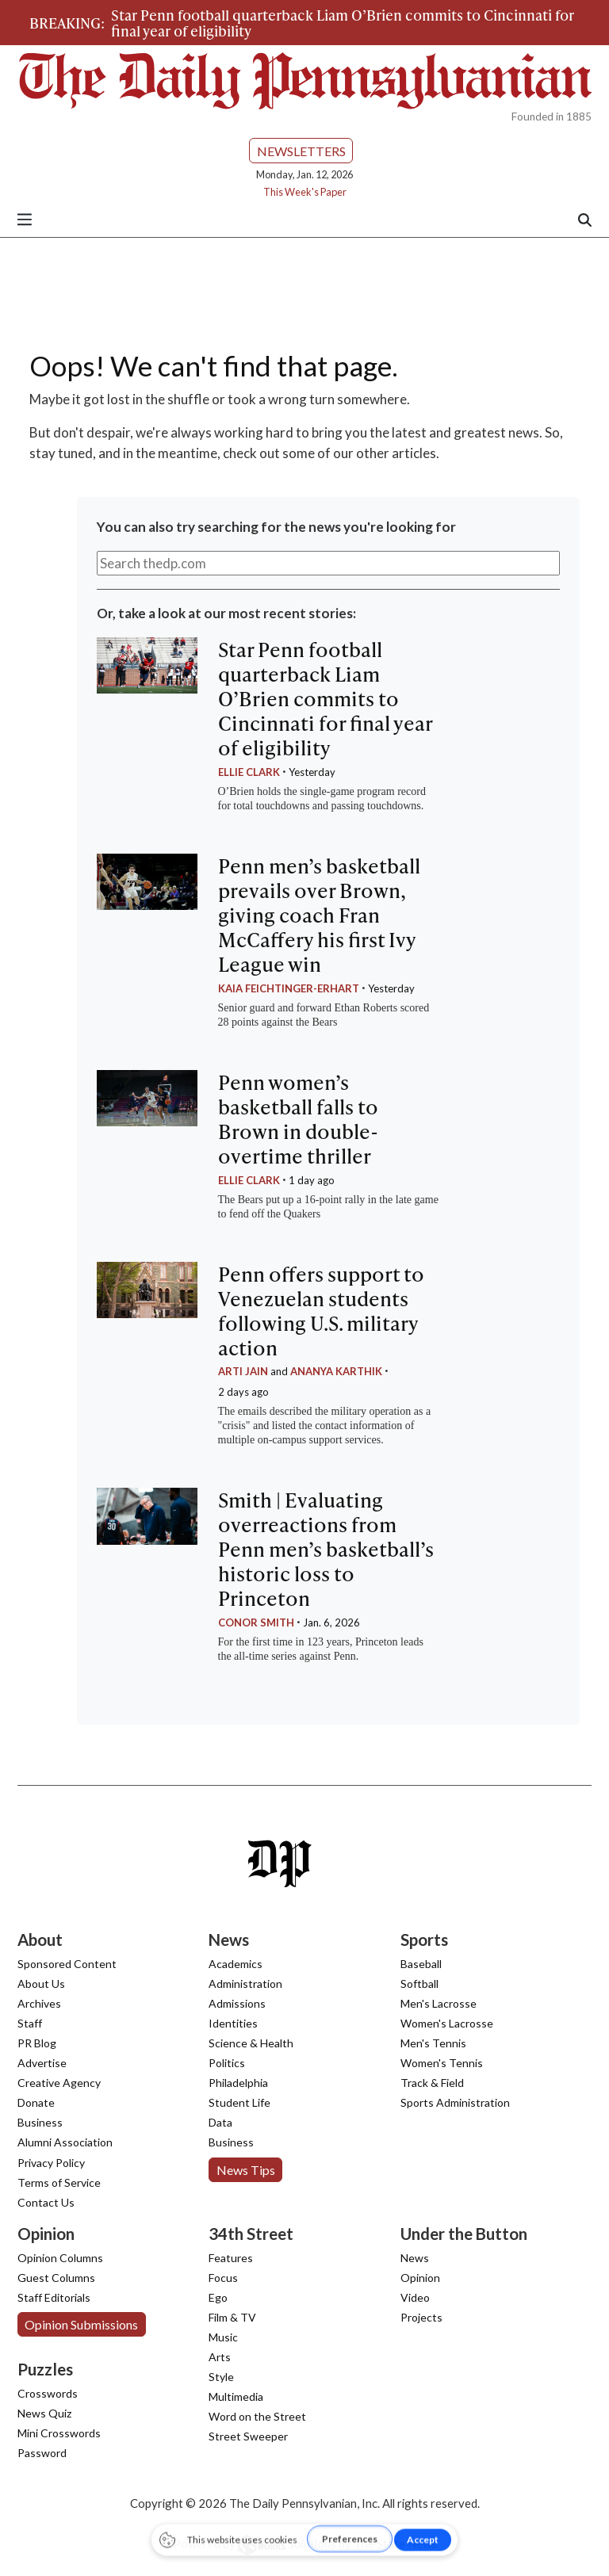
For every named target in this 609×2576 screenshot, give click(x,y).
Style (221, 2376)
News (414, 2258)
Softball (419, 1983)
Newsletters (301, 151)
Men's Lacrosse (438, 2003)
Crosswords (47, 2393)
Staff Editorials (53, 2297)
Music (223, 2337)
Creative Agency (59, 2082)
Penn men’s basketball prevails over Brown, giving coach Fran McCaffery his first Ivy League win (319, 914)
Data (220, 2122)
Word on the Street (257, 2416)
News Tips (245, 2169)
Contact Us (46, 2202)
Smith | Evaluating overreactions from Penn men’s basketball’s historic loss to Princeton (326, 1548)
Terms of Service (59, 2182)
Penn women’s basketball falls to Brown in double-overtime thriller (298, 1119)
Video (415, 2297)
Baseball (421, 1963)
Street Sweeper (248, 2436)
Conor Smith (256, 1622)
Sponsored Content (67, 1963)
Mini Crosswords (59, 2433)
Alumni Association (65, 2142)
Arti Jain (243, 1371)
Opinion (420, 2277)
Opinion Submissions (81, 2324)
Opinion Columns (60, 2258)
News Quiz (44, 2413)
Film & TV (232, 2317)
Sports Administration (455, 2102)
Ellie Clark (249, 772)
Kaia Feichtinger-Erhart (288, 988)
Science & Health (251, 2043)
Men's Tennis (433, 2043)
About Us (41, 1983)
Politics (227, 2063)
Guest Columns (56, 2277)
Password (42, 2452)
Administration (245, 1983)
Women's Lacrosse (446, 2023)
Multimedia (236, 2396)
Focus (223, 2277)
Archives (39, 2003)
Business (40, 2122)
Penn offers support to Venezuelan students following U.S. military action (321, 1310)
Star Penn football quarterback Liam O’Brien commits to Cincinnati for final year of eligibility (342, 22)
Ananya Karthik (336, 1371)
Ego (218, 2297)
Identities (233, 2023)
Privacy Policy (51, 2162)
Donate (36, 2102)
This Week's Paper (305, 191)
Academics (235, 1963)
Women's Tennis (441, 2063)
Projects (421, 2317)
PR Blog (36, 2043)
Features (231, 2258)
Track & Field (432, 2082)
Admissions (237, 2003)
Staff (29, 2023)
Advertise (42, 2063)
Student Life (239, 2102)
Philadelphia (238, 2082)
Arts (220, 2357)
